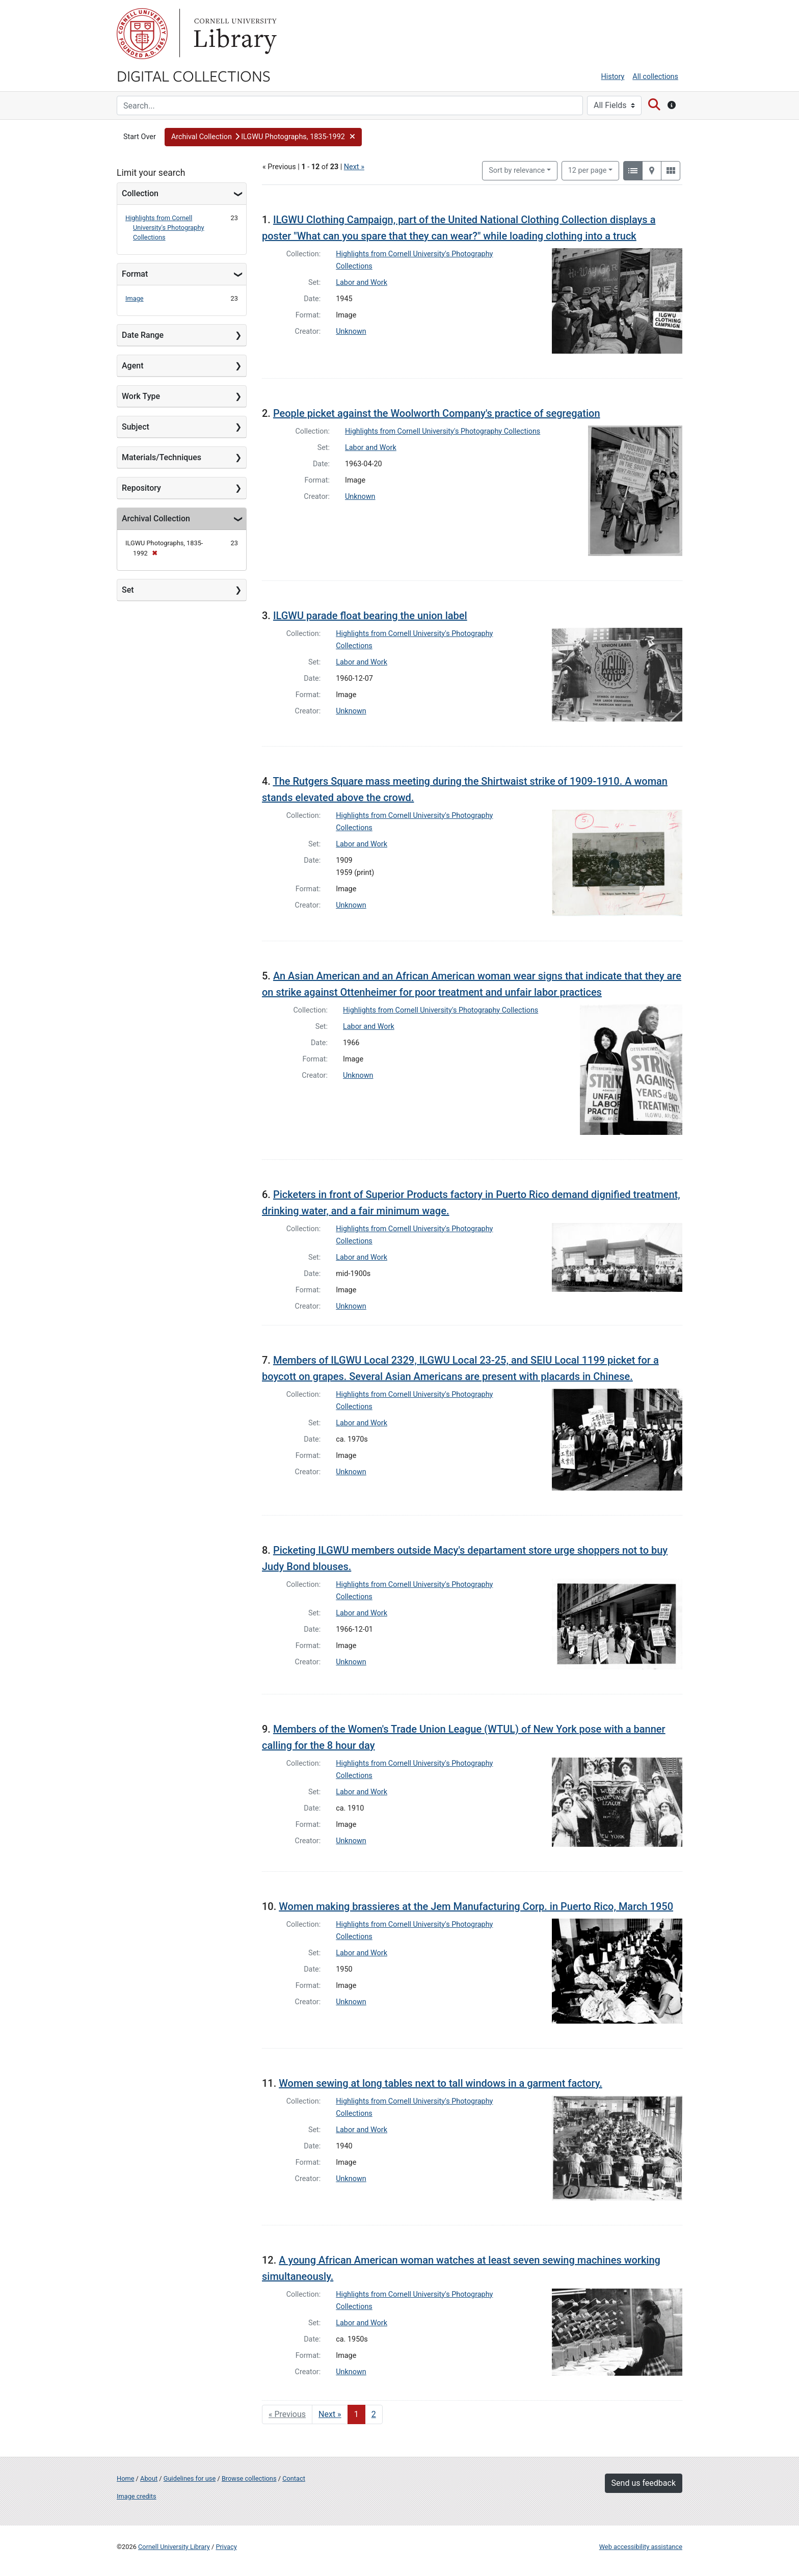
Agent (132, 365)
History (613, 76)
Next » (354, 167)
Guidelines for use (190, 2478)
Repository (141, 488)
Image (134, 298)
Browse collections (249, 2478)
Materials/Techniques (161, 457)
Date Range (143, 335)
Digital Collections (194, 75)
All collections (655, 76)
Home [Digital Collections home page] (125, 2478)
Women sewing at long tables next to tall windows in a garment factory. (440, 2083)
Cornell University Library (174, 2547)
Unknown (351, 331)
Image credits (136, 2496)
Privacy (226, 2547)
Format (135, 274)
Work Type (141, 396)
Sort (517, 170)
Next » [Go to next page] (329, 2414)
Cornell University (142, 33)
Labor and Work (361, 282)
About (148, 2478)
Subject (135, 427)
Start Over (139, 136)
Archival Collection (156, 518)
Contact (293, 2478)
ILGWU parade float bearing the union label (370, 615)
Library (234, 33)
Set (128, 590)
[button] (263, 137)
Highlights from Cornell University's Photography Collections (164, 227)
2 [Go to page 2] (373, 2414)
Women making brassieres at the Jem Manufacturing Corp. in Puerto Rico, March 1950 (476, 1906)
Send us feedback (643, 2483)
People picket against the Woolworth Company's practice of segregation (436, 413)
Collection (140, 193)
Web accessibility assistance (640, 2547)
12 (587, 170)
